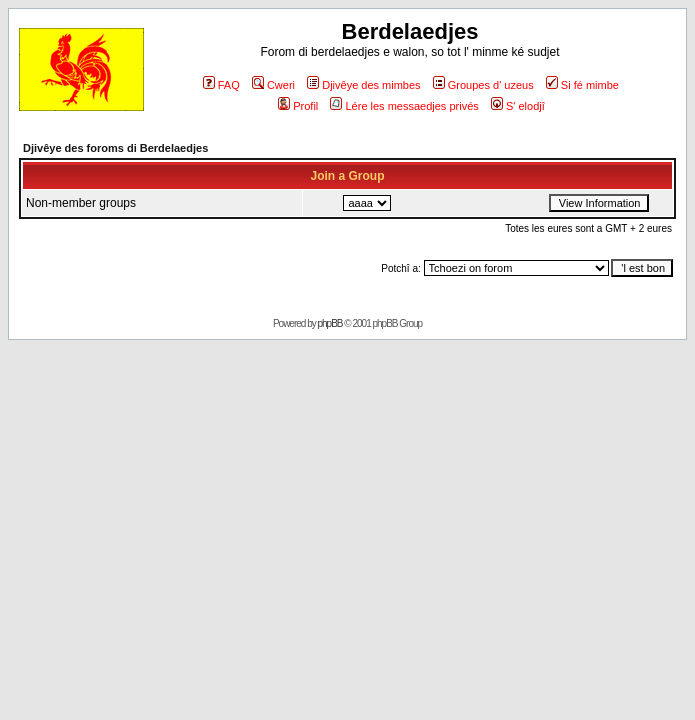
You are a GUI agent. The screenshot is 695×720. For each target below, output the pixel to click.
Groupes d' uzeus (483, 85)
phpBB (330, 323)
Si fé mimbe (582, 85)
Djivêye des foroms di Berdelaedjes (115, 148)
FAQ (221, 85)
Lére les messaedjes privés (404, 106)
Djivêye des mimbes (363, 85)
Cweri (273, 85)
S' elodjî (518, 106)
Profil (298, 106)
